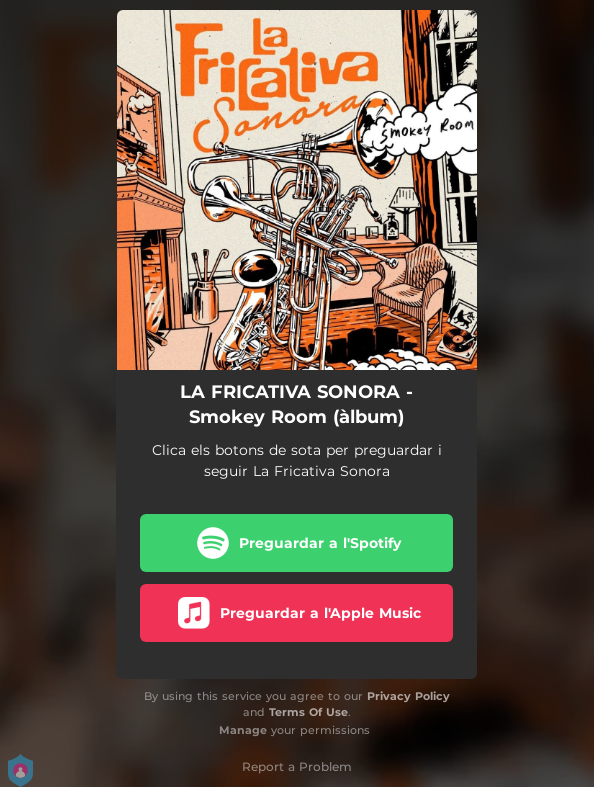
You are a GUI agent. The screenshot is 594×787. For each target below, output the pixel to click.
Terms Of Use (308, 712)
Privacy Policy (408, 696)
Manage (243, 730)
